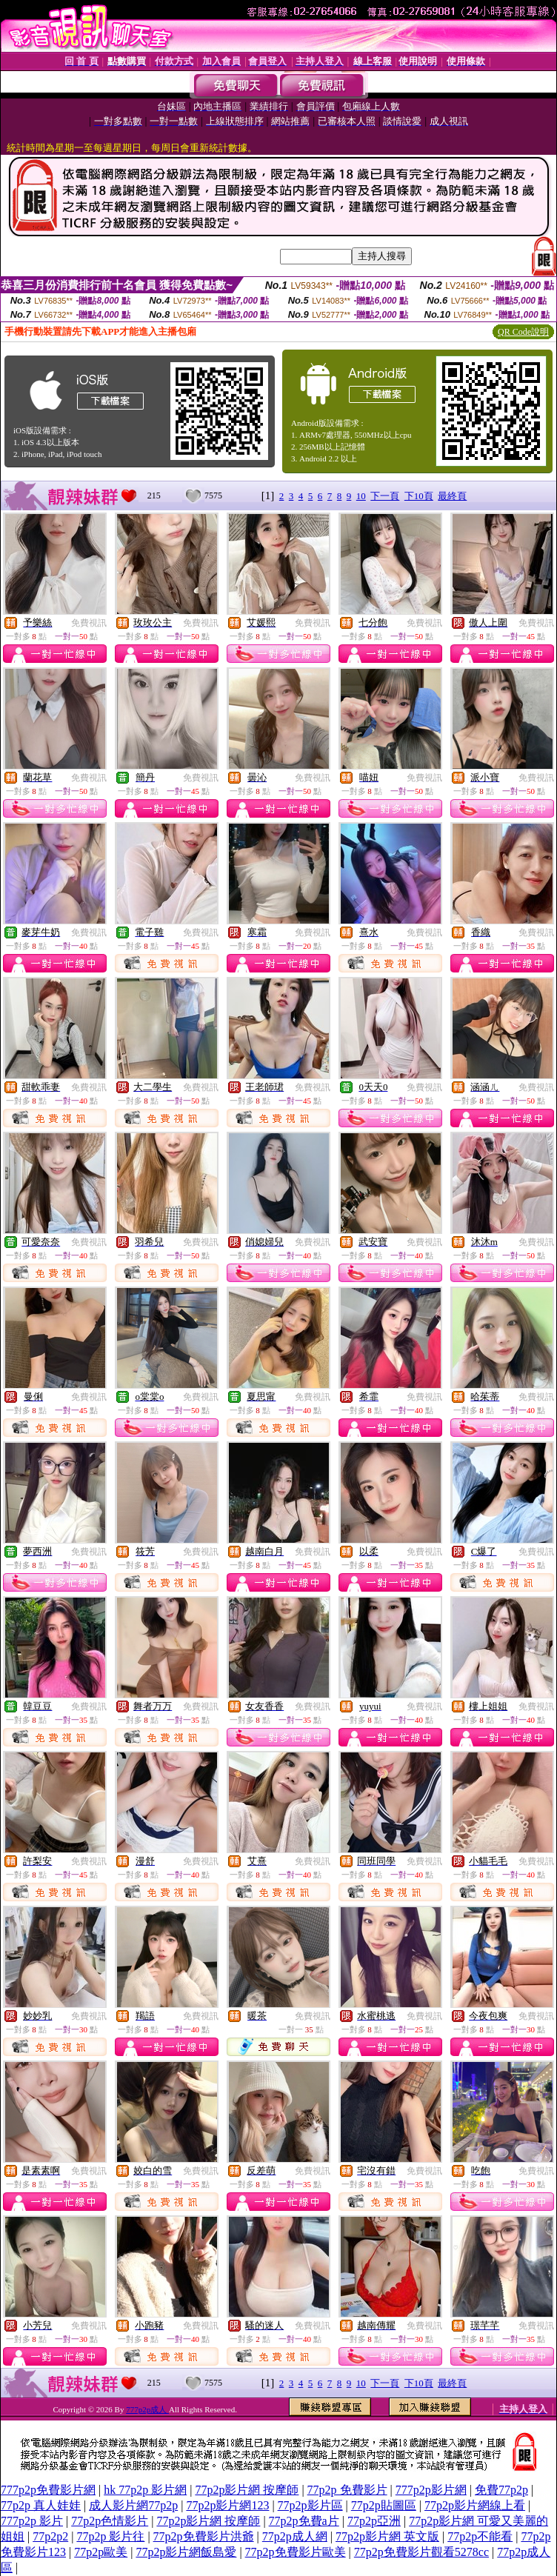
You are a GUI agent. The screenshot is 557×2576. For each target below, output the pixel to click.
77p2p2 (50, 2536)
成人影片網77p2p (133, 2505)
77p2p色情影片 (109, 2521)
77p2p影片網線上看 (474, 2505)
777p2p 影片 (32, 2521)
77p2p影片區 (310, 2505)
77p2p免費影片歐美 (295, 2552)
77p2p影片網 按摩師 (246, 2489)
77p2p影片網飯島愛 (186, 2552)
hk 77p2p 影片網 (145, 2489)
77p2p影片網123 (227, 2505)
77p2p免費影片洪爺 (203, 2536)
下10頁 (418, 495)
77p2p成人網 (294, 2536)
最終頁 (452, 495)
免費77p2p (501, 2489)
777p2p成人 (147, 2409)
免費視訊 (89, 623)
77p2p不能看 (480, 2536)
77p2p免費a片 (304, 2521)
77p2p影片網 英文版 (387, 2536)
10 (361, 495)
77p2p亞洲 (374, 2521)
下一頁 (384, 495)
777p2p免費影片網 (48, 2489)
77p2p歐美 (100, 2552)
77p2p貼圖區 (383, 2505)
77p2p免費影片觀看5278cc (421, 2552)
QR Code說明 (523, 332)
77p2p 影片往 (110, 2536)
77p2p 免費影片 (347, 2489)
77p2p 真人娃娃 (41, 2505)
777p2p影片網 (431, 2489)
